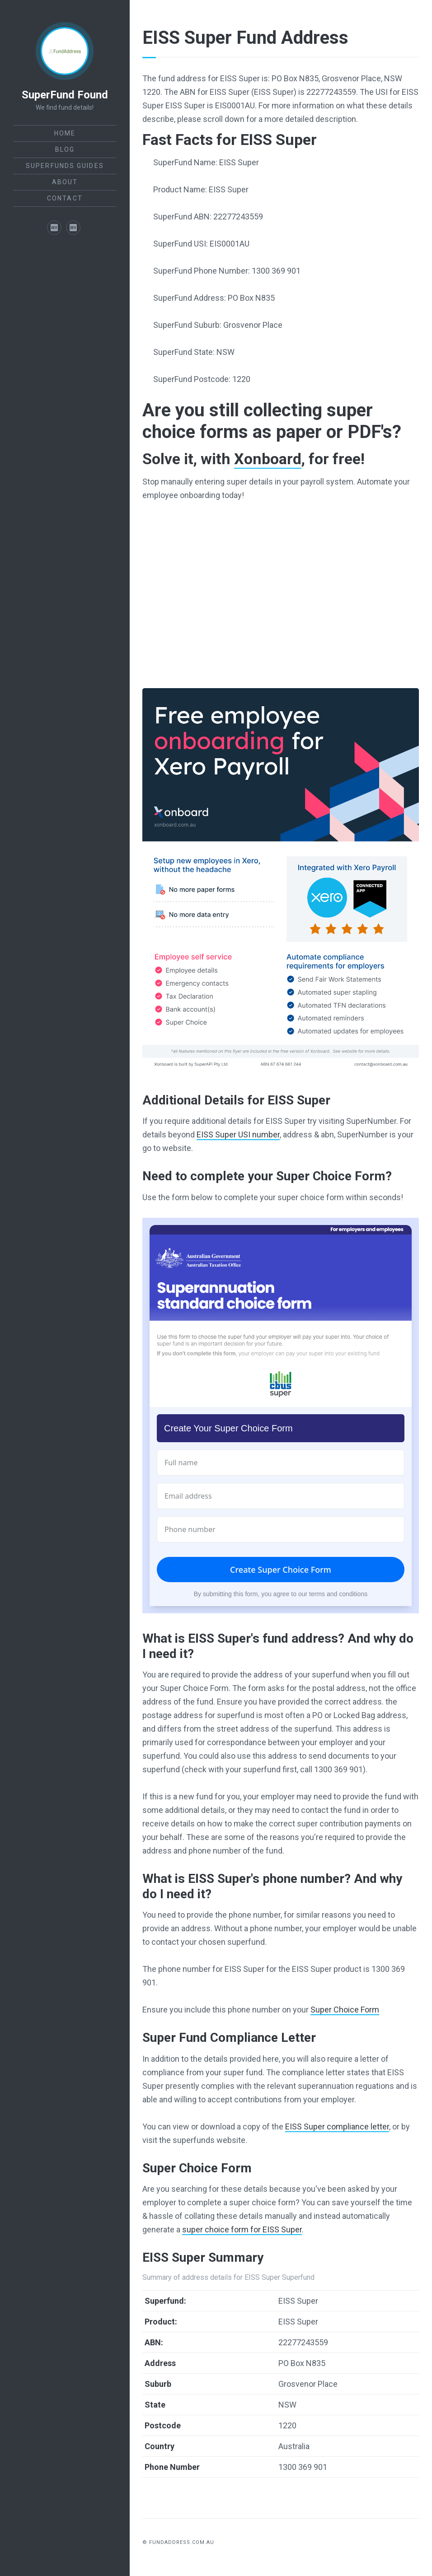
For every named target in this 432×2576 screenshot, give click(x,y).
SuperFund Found (65, 95)
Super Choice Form (344, 2009)
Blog (65, 149)
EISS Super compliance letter (337, 2126)
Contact (65, 198)
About (65, 182)
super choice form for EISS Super (242, 2229)
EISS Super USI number (238, 1134)
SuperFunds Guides (65, 165)
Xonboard (267, 459)
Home (64, 133)
